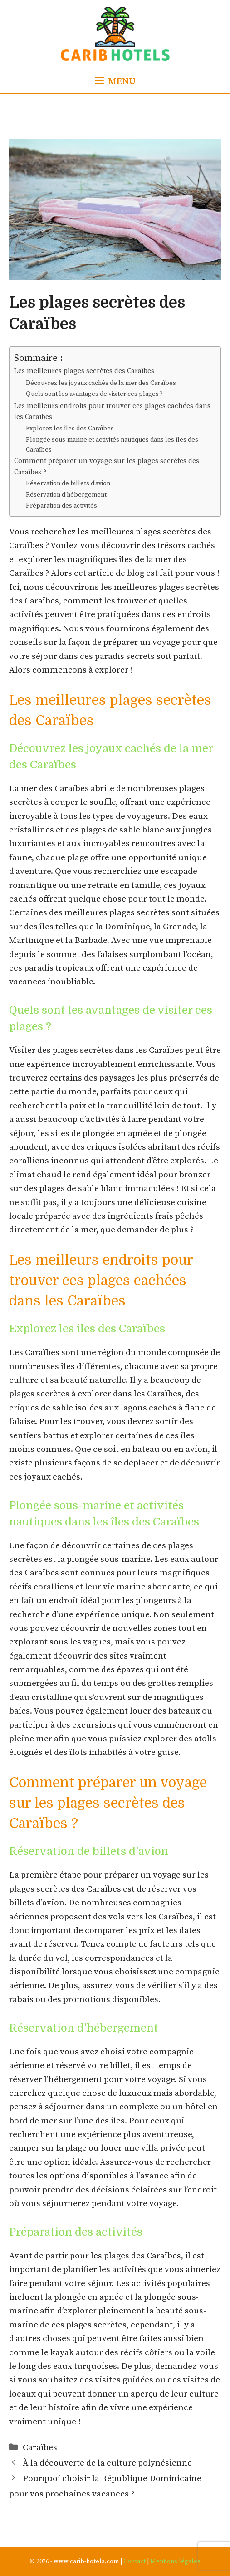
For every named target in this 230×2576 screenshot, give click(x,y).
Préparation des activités (61, 506)
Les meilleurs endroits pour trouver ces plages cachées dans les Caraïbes (112, 412)
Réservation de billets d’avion (68, 483)
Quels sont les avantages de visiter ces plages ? (94, 394)
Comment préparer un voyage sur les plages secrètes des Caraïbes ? (106, 467)
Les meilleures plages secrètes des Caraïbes (84, 371)
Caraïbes (40, 2447)
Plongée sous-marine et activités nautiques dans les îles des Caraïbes (112, 445)
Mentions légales (175, 2561)
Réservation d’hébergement (66, 495)
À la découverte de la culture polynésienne (107, 2463)
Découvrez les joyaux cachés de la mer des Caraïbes (101, 383)
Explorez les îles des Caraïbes (70, 428)
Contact (134, 2561)
